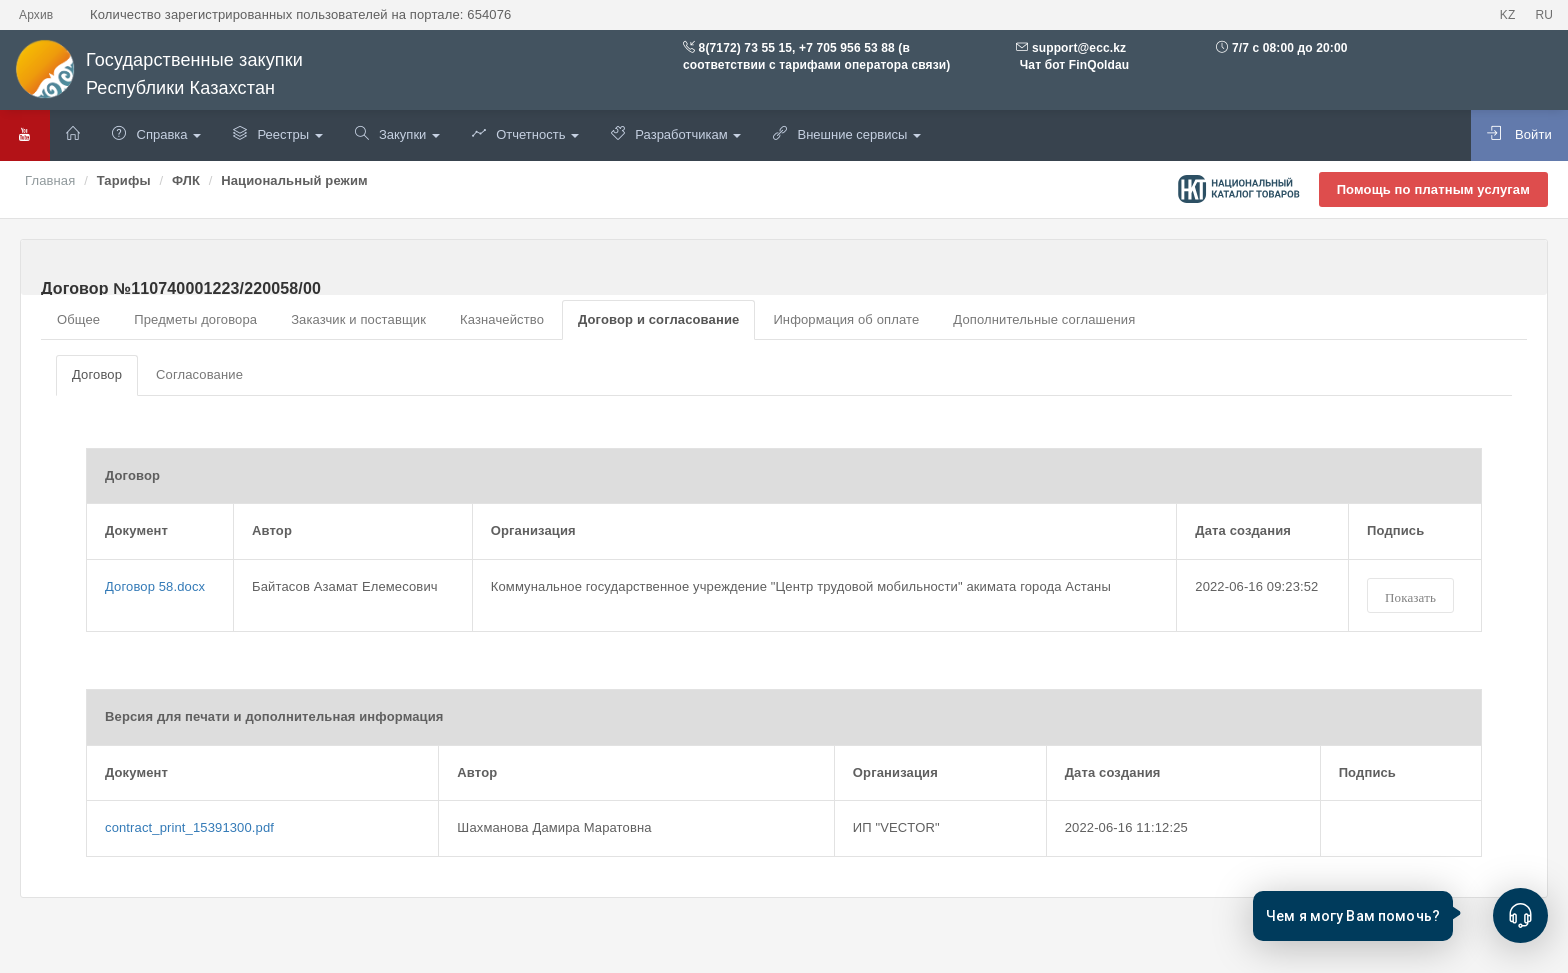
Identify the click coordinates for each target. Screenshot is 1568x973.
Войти (1519, 134)
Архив (36, 15)
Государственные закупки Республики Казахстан (159, 74)
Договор (97, 374)
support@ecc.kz (1079, 48)
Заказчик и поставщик (358, 319)
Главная (50, 180)
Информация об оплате (846, 319)
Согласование (199, 374)
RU (1544, 15)
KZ (1508, 15)
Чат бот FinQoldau (1072, 65)
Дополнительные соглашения (1044, 319)
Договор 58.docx (155, 586)
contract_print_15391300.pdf (189, 827)
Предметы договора (195, 319)
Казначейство (502, 319)
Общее (78, 319)
